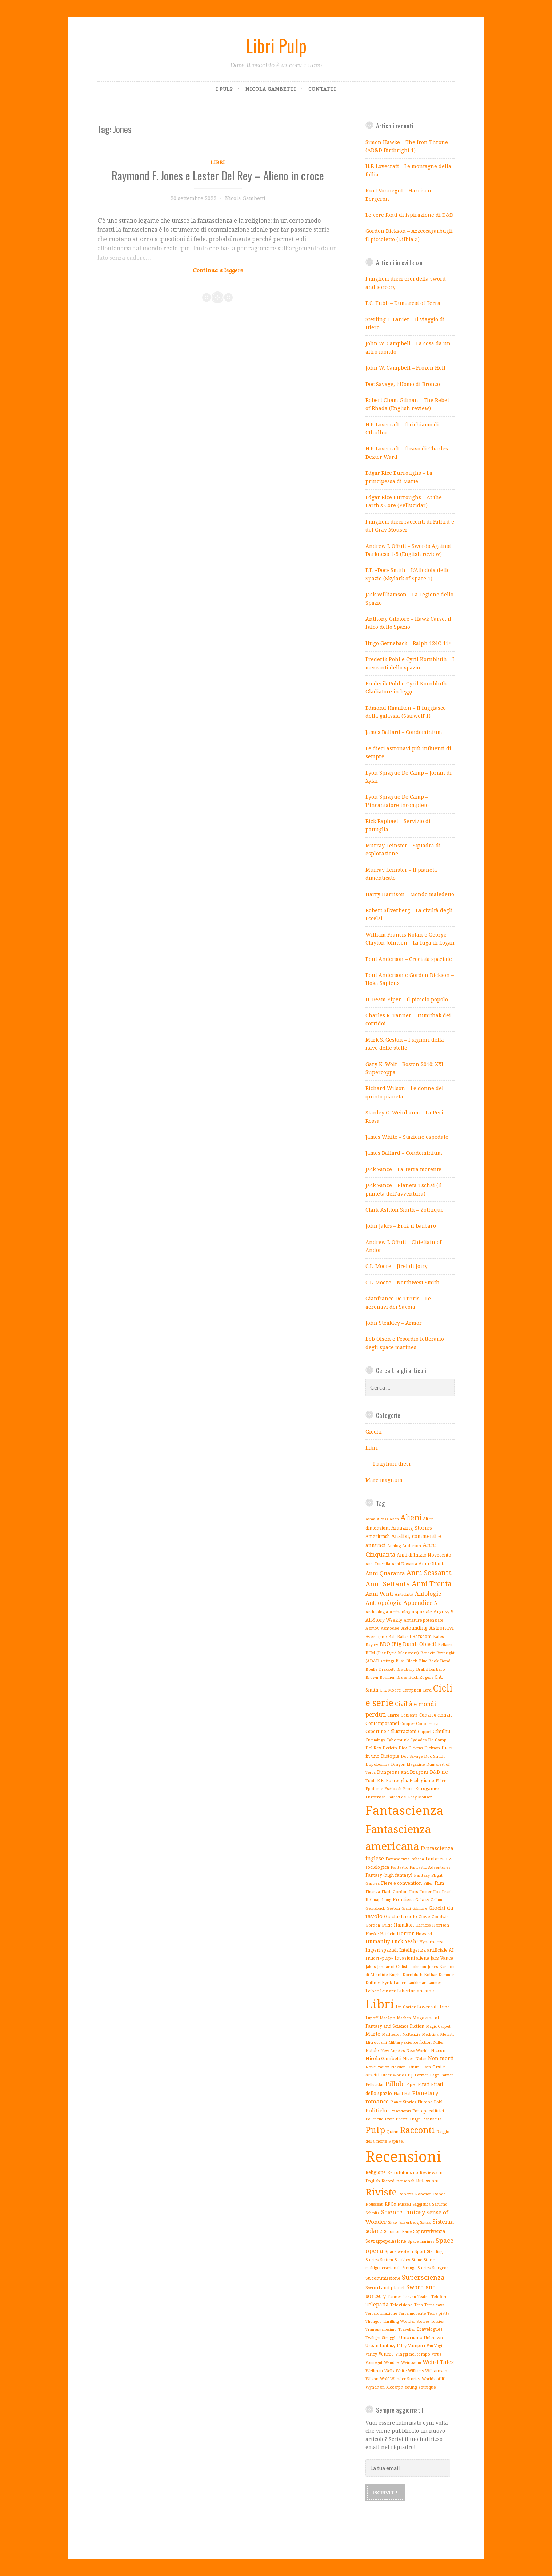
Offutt (413, 2067)
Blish (400, 1660)
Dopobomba (377, 1764)
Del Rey (373, 1747)
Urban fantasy (380, 2345)
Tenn (418, 2304)
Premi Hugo (408, 2119)
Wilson (372, 2378)
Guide (386, 1925)
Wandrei (392, 2362)
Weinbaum (411, 2362)
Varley (371, 2354)
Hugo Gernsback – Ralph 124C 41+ (408, 643)
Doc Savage (412, 1756)
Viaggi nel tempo (412, 2354)
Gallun (436, 1899)
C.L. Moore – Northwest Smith (402, 1282)
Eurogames (427, 1788)
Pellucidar (374, 2084)
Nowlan (398, 2067)
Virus (436, 2354)
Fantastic (399, 1867)
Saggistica (421, 2204)
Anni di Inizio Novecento (424, 1555)
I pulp (224, 89)
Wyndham (375, 2387)
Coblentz (409, 1715)
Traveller (406, 2329)
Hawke (372, 1933)
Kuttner (372, 1982)
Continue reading (192, 265)
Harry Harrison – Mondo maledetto (409, 894)
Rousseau (374, 2204)
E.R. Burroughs (392, 1780)
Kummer (446, 1974)
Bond (445, 1660)
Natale (372, 2050)
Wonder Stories (405, 2378)
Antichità (404, 1594)
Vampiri (416, 2345)
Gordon (372, 1925)
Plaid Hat (402, 2093)
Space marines (421, 2241)
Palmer (446, 2075)
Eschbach (392, 1788)
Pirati (423, 2084)
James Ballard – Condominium (403, 731)
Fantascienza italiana (404, 1858)
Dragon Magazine (408, 1764)
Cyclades (418, 1739)
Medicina (430, 2034)
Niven (408, 2058)
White (401, 2370)
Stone (417, 2259)
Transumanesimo (381, 2329)
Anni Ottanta (432, 1564)
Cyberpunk (397, 1739)
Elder (441, 1780)
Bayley (371, 1644)
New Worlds (417, 2050)
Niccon (438, 2050)
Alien (394, 1519)
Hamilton (404, 1925)
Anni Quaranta (385, 1573)
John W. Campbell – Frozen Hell (405, 367)
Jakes (370, 1966)
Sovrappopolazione (385, 2241)
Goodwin (440, 1916)
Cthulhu (441, 1731)
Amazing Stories (411, 1527)
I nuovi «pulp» (379, 1958)
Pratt (389, 2119)
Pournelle (374, 2119)
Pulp (375, 2130)
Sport (420, 2251)
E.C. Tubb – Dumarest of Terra (402, 302)
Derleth (390, 1747)
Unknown (433, 2337)
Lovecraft (427, 2007)
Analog (394, 1545)
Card (427, 1690)
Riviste (381, 2191)
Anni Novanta (404, 1563)
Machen (404, 2017)
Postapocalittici (428, 2111)
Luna (445, 2006)
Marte (372, 2033)
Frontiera (403, 1899)
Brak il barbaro (430, 1669)
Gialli (406, 1908)
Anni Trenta (432, 1584)
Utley (402, 2345)
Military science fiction (410, 2042)
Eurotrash (375, 1797)
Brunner (387, 1677)
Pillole (395, 2083)
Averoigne (376, 1636)
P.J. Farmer (418, 2075)
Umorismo (411, 2337)
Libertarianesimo (416, 1991)
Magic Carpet (438, 2026)
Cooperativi (427, 1723)
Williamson (436, 2370)
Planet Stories (403, 2101)
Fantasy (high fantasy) (388, 1875)
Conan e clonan (435, 1715)
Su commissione (382, 2278)
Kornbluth (413, 1974)
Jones (433, 1966)
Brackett (387, 1669)
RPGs (390, 2204)
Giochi (373, 1431)
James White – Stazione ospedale (406, 1136)
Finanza (372, 1891)
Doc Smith (434, 1756)
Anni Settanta (387, 1583)
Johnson (418, 1966)
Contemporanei (382, 1723)
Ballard (404, 1636)
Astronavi (441, 1627)
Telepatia (377, 2304)
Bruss (401, 1677)
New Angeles (392, 2050)
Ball (392, 1636)
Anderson (411, 1545)
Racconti (417, 2130)
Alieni (410, 1517)
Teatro (423, 2296)
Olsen (425, 2067)
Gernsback (375, 1908)
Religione (375, 2172)
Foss (413, 1891)
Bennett (427, 1652)
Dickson (432, 1747)
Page (434, 2075)
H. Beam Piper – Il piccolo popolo (406, 999)
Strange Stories (416, 2267)
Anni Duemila (377, 1563)
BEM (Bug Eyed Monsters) (392, 1652)
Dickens (415, 1747)
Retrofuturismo (402, 2172)
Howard (424, 1933)
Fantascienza (404, 1810)
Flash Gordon (394, 1891)
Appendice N (420, 1603)
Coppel (424, 1731)
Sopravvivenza (429, 2231)
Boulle (371, 1669)
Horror (405, 1933)
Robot (439, 2194)
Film (439, 1883)
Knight (395, 1974)
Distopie (390, 1756)
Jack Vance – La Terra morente (403, 1169)
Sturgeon (440, 2267)
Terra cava (434, 2304)
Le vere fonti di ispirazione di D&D (409, 214)
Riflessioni (427, 2181)
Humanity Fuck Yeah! (391, 1941)
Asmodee (390, 1628)
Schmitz (372, 2212)
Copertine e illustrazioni (390, 1731)
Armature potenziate (423, 1620)
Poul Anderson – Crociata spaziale (408, 958)
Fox (436, 1891)
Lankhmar (416, 1982)
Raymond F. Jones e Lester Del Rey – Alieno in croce (218, 175)
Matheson (391, 2034)
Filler (428, 1883)
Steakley (402, 2259)
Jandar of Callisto (393, 1966)
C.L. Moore (390, 1690)
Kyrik (387, 1982)
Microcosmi (376, 2042)
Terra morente (412, 2313)
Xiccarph (394, 2387)
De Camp (437, 1739)
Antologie (428, 1594)
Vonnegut (374, 2362)
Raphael (396, 2141)
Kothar (430, 1974)
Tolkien (437, 2321)
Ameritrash (377, 1536)
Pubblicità (431, 2119)
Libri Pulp (276, 45)
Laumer (434, 1982)
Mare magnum (384, 1479)
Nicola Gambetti (270, 89)
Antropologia (383, 1603)
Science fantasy (403, 2212)
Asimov (372, 1628)
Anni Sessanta (429, 1572)
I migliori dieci (392, 1463)
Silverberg (409, 2222)
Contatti (322, 89)
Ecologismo (421, 1780)
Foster (425, 1891)
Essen (408, 1788)
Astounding (414, 1628)
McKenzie (411, 2034)
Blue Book (429, 1660)
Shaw (393, 2222)
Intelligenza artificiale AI (426, 1950)
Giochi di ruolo (400, 1916)
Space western (399, 2251)
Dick (403, 1747)
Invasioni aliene (412, 1958)
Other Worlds (393, 2075)
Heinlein (387, 1933)
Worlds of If (433, 2378)
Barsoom (422, 1636)
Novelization (377, 2067)
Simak (425, 2222)
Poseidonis (400, 2111)
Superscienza (423, 2277)
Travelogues (430, 2329)
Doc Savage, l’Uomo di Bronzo (402, 384)
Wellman (374, 2370)
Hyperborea (431, 1941)
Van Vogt (435, 2345)
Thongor (373, 2321)
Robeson (423, 2194)
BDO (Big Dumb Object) (408, 1644)
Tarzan (409, 2296)
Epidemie (374, 1788)
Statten (386, 2259)
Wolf (384, 2378)
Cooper (407, 1723)
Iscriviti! (385, 2492)
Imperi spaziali (381, 1950)
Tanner (394, 2296)
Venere (386, 2354)
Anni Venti (379, 1593)
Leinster (388, 1990)
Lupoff (371, 2017)
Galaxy (422, 1899)
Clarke (393, 1715)
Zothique (427, 2387)
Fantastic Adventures (429, 1867)
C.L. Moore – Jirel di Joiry (396, 1266)
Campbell (411, 1690)
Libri (218, 162)
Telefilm (439, 2296)
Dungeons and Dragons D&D (408, 1772)
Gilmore (419, 1908)
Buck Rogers (420, 1677)
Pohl (438, 2101)
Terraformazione (381, 2313)
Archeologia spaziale (410, 1611)
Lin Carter (406, 2006)
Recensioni (403, 2156)
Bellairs (445, 1644)
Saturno (440, 2204)
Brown (371, 1677)
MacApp (387, 2017)
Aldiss (382, 1519)
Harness (423, 1925)
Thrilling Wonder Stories (406, 2321)
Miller (438, 2042)
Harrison (440, 1925)
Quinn (393, 2131)
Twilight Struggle (381, 2337)
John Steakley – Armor (393, 1322)
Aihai (370, 1519)
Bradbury (405, 1669)
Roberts (405, 2194)
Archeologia (376, 1611)
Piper (411, 2084)
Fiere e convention (401, 1883)
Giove (424, 1916)
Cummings (375, 1739)
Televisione (401, 2304)
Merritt (447, 2034)
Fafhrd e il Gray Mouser (409, 1797)
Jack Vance (442, 1958)
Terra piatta (438, 2313)
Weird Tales (438, 2361)
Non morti (441, 2058)
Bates (438, 1636)
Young (411, 2387)
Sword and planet (385, 2287)
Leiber (372, 1990)
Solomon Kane (398, 2231)
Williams (416, 2370)
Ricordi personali (398, 2180)
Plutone (424, 2101)
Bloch (411, 1660)
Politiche (377, 2110)
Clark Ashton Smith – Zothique (404, 1209)
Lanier (399, 1982)
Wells (389, 2370)
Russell (404, 2204)
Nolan (421, 2058)
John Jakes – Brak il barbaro (400, 1225)
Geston (393, 1908)
